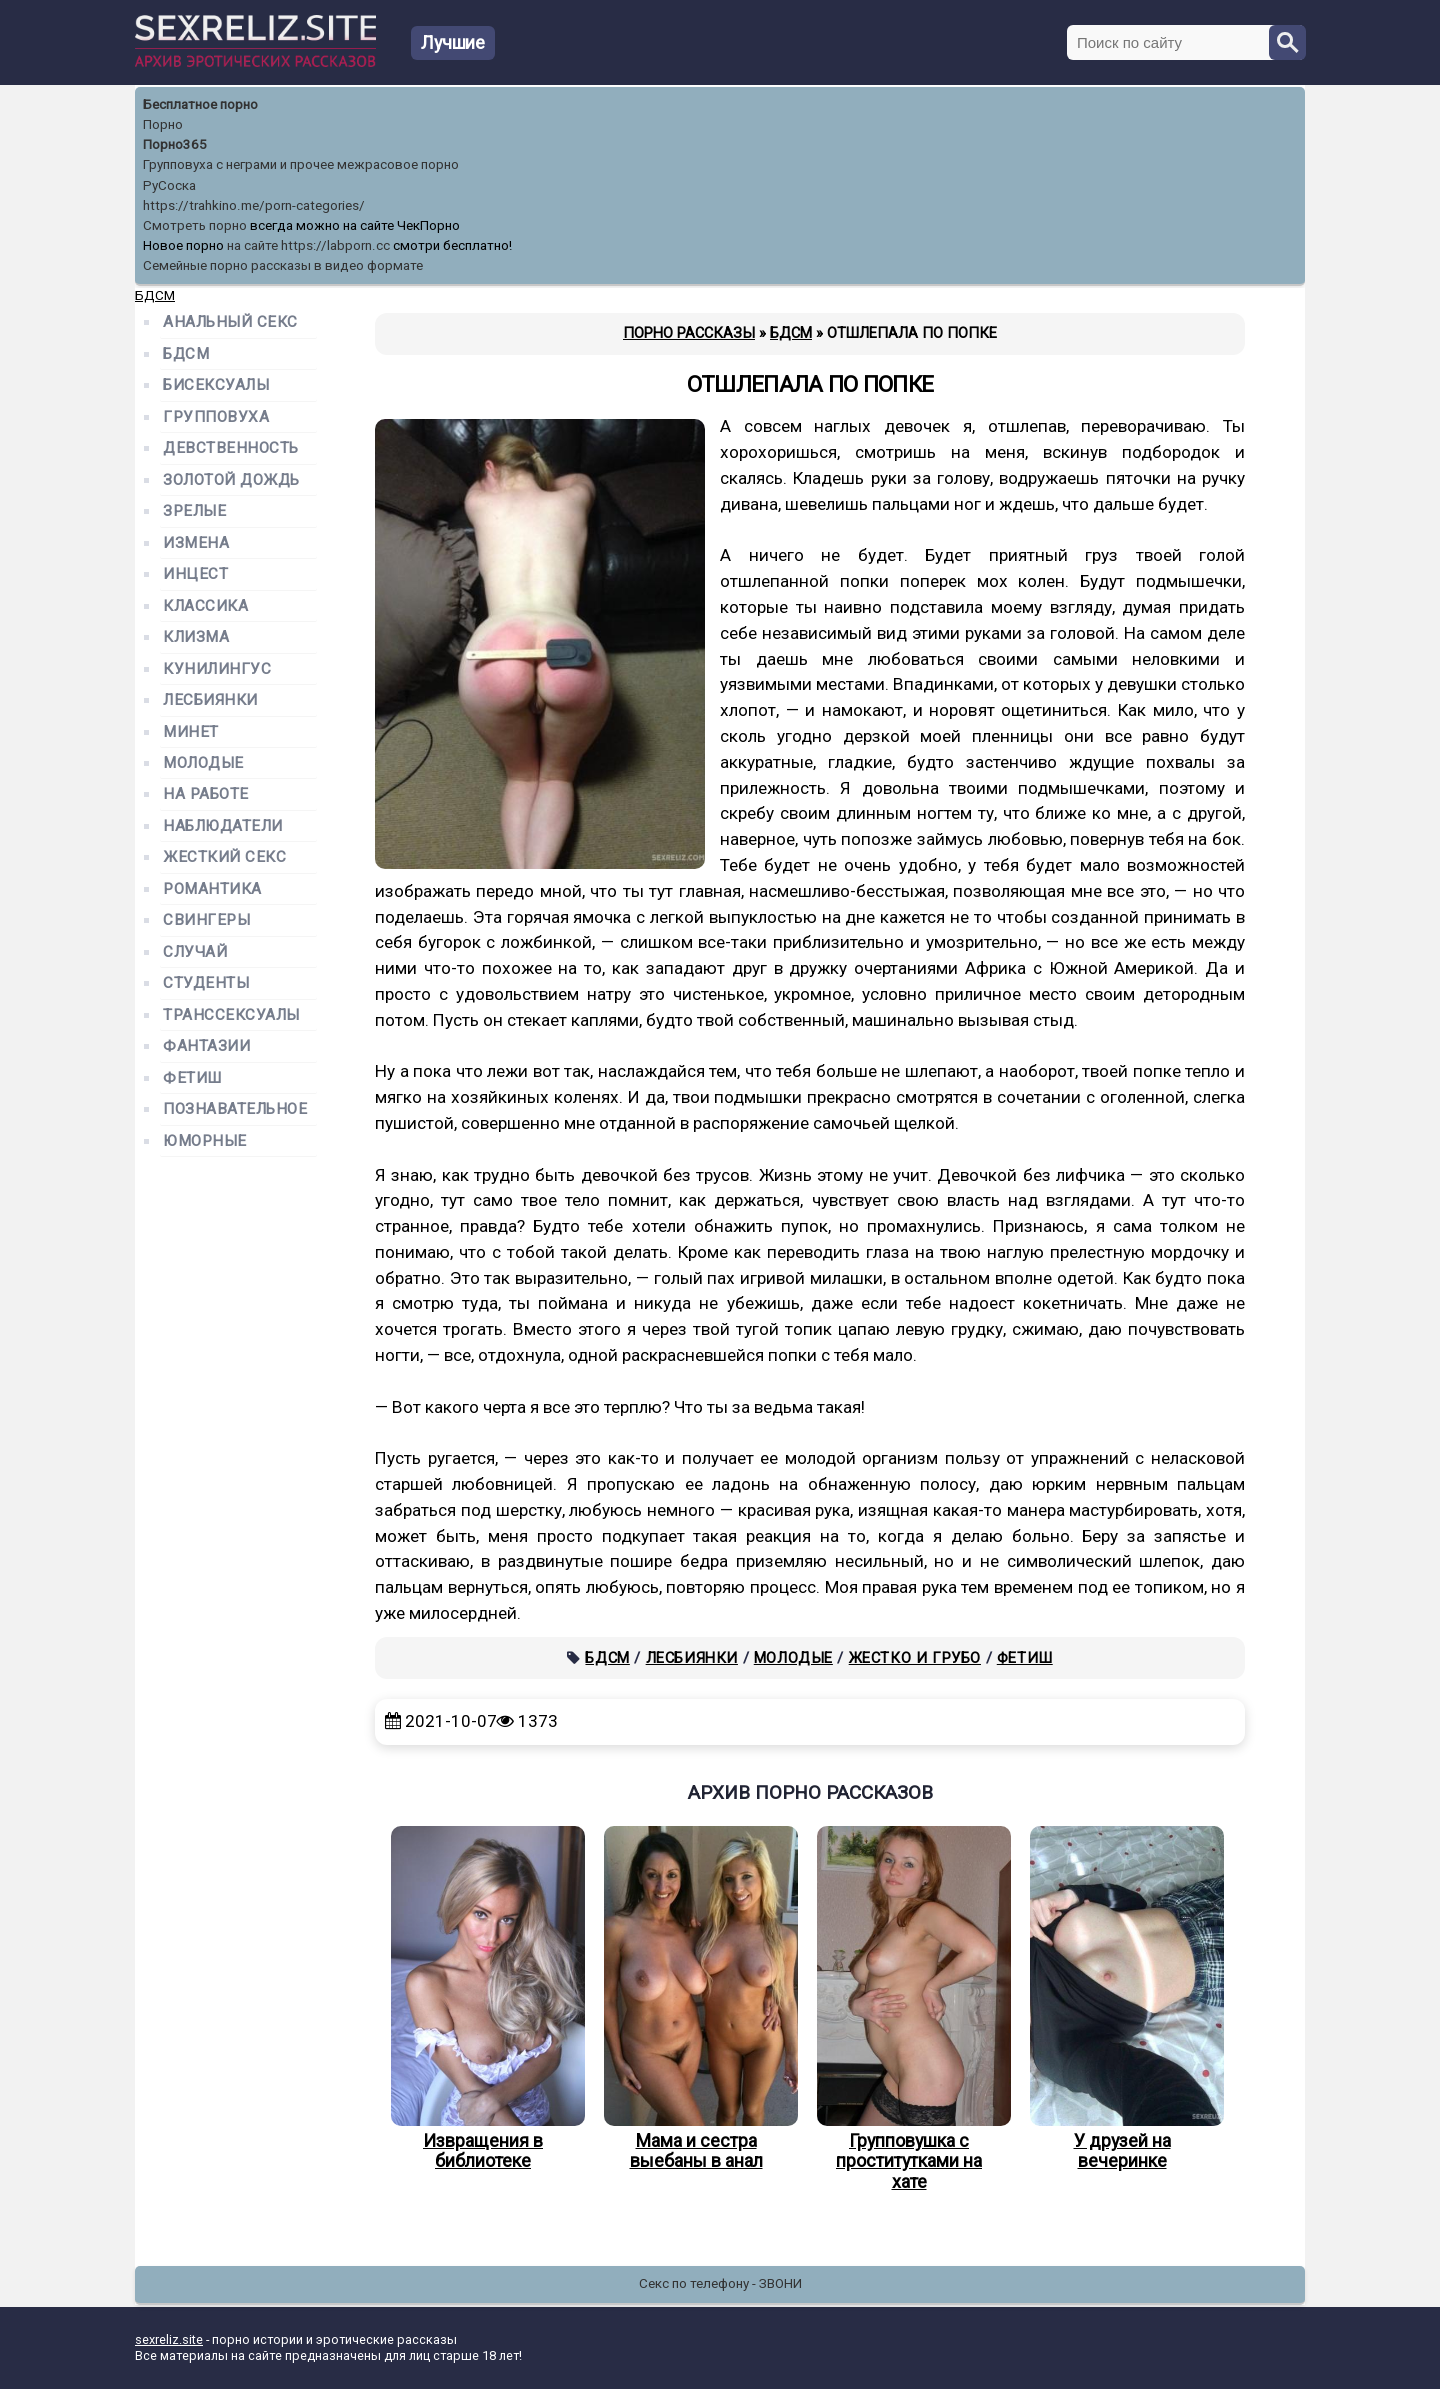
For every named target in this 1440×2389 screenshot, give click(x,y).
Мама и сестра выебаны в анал (696, 1999)
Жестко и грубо (915, 1658)
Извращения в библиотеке (483, 1999)
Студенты (206, 983)
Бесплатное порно (200, 104)
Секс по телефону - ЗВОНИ (720, 2283)
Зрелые (194, 511)
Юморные (205, 1141)
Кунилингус (217, 669)
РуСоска (169, 185)
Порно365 (175, 144)
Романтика (212, 889)
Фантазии (206, 1046)
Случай (195, 952)
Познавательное (235, 1109)
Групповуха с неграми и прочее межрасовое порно (301, 164)
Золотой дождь (231, 480)
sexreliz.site (169, 2339)
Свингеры (206, 920)
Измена (196, 543)
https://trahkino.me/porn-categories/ (254, 205)
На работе (206, 794)
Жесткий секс (224, 857)
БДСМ (607, 1658)
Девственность (231, 448)
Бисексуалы (216, 385)
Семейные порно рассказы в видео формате (283, 265)
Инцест (195, 574)
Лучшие (453, 42)
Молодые (793, 1658)
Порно (163, 124)
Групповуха (216, 417)
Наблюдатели (223, 826)
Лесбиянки (692, 1658)
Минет (191, 732)
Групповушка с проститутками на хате (909, 2009)
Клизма (196, 637)
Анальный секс (230, 322)
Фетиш (1025, 1658)
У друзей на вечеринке (1122, 1999)
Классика (205, 606)
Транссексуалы (231, 1015)
